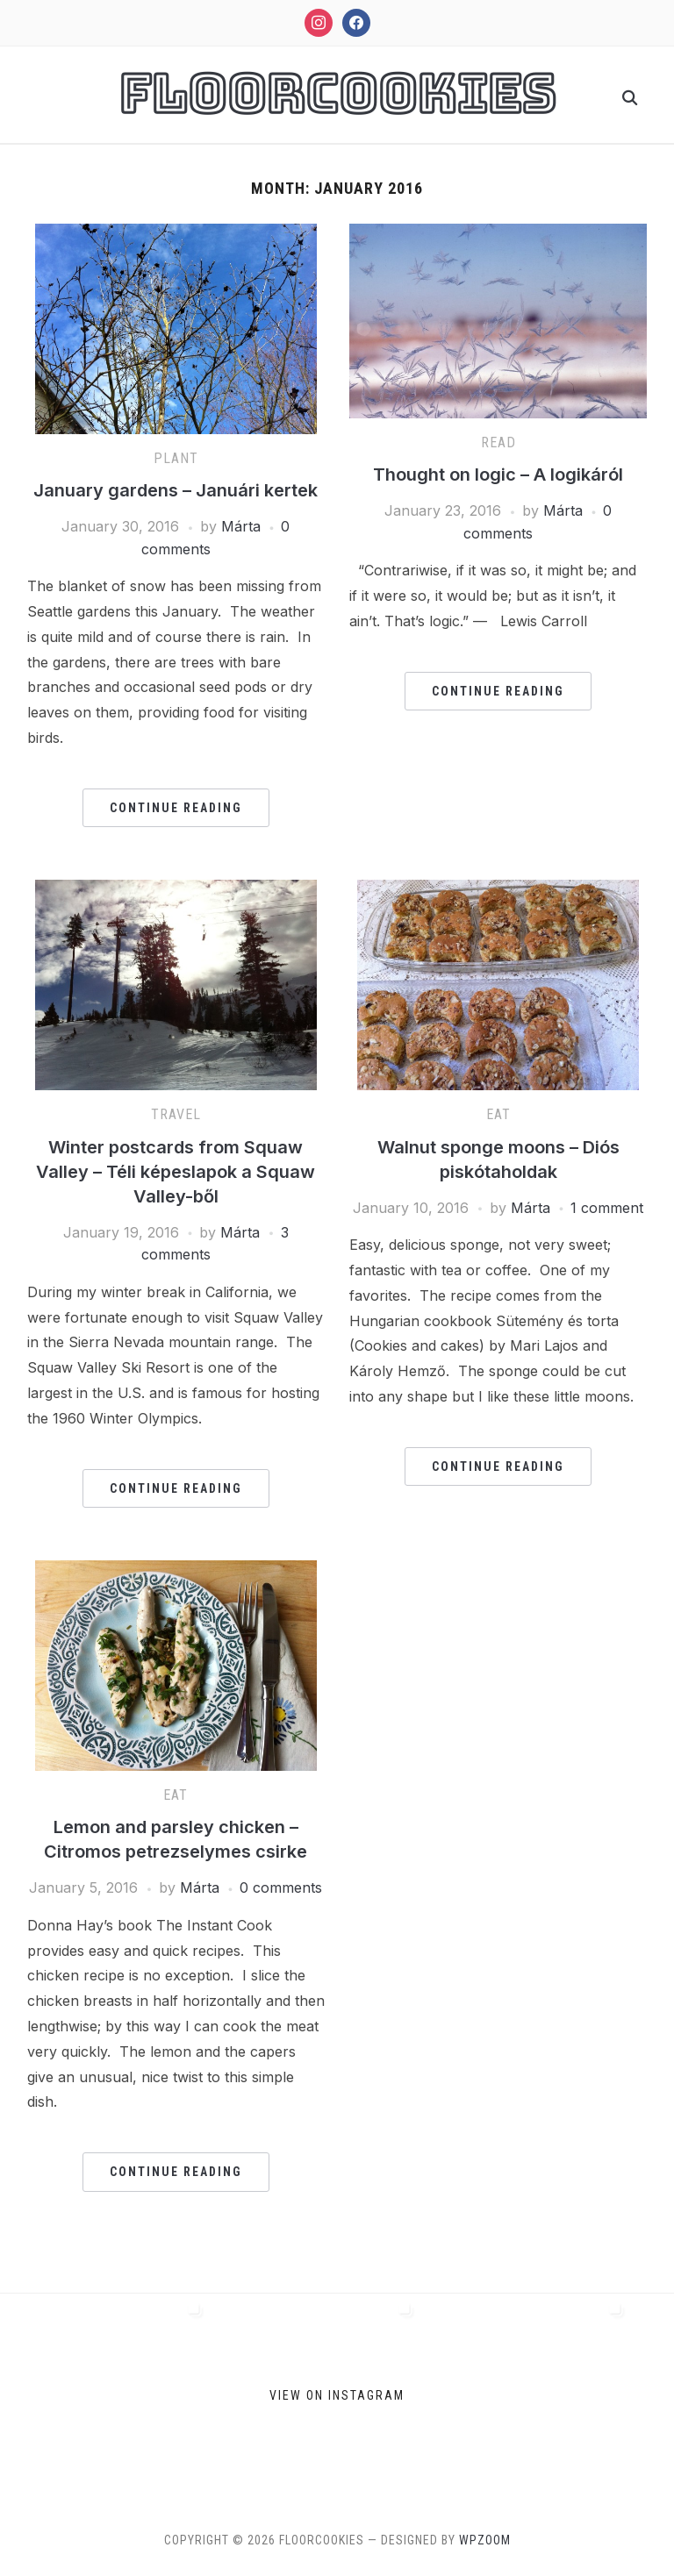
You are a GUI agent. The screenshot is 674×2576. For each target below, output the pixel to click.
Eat (498, 1114)
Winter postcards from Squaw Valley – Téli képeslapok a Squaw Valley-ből (175, 1172)
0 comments (281, 1887)
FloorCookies (337, 94)
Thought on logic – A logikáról (498, 474)
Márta (241, 526)
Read (498, 442)
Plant (176, 458)
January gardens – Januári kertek (175, 490)
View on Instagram (337, 2394)
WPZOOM (485, 2540)
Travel (176, 1114)
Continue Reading (176, 808)
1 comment (606, 1208)
